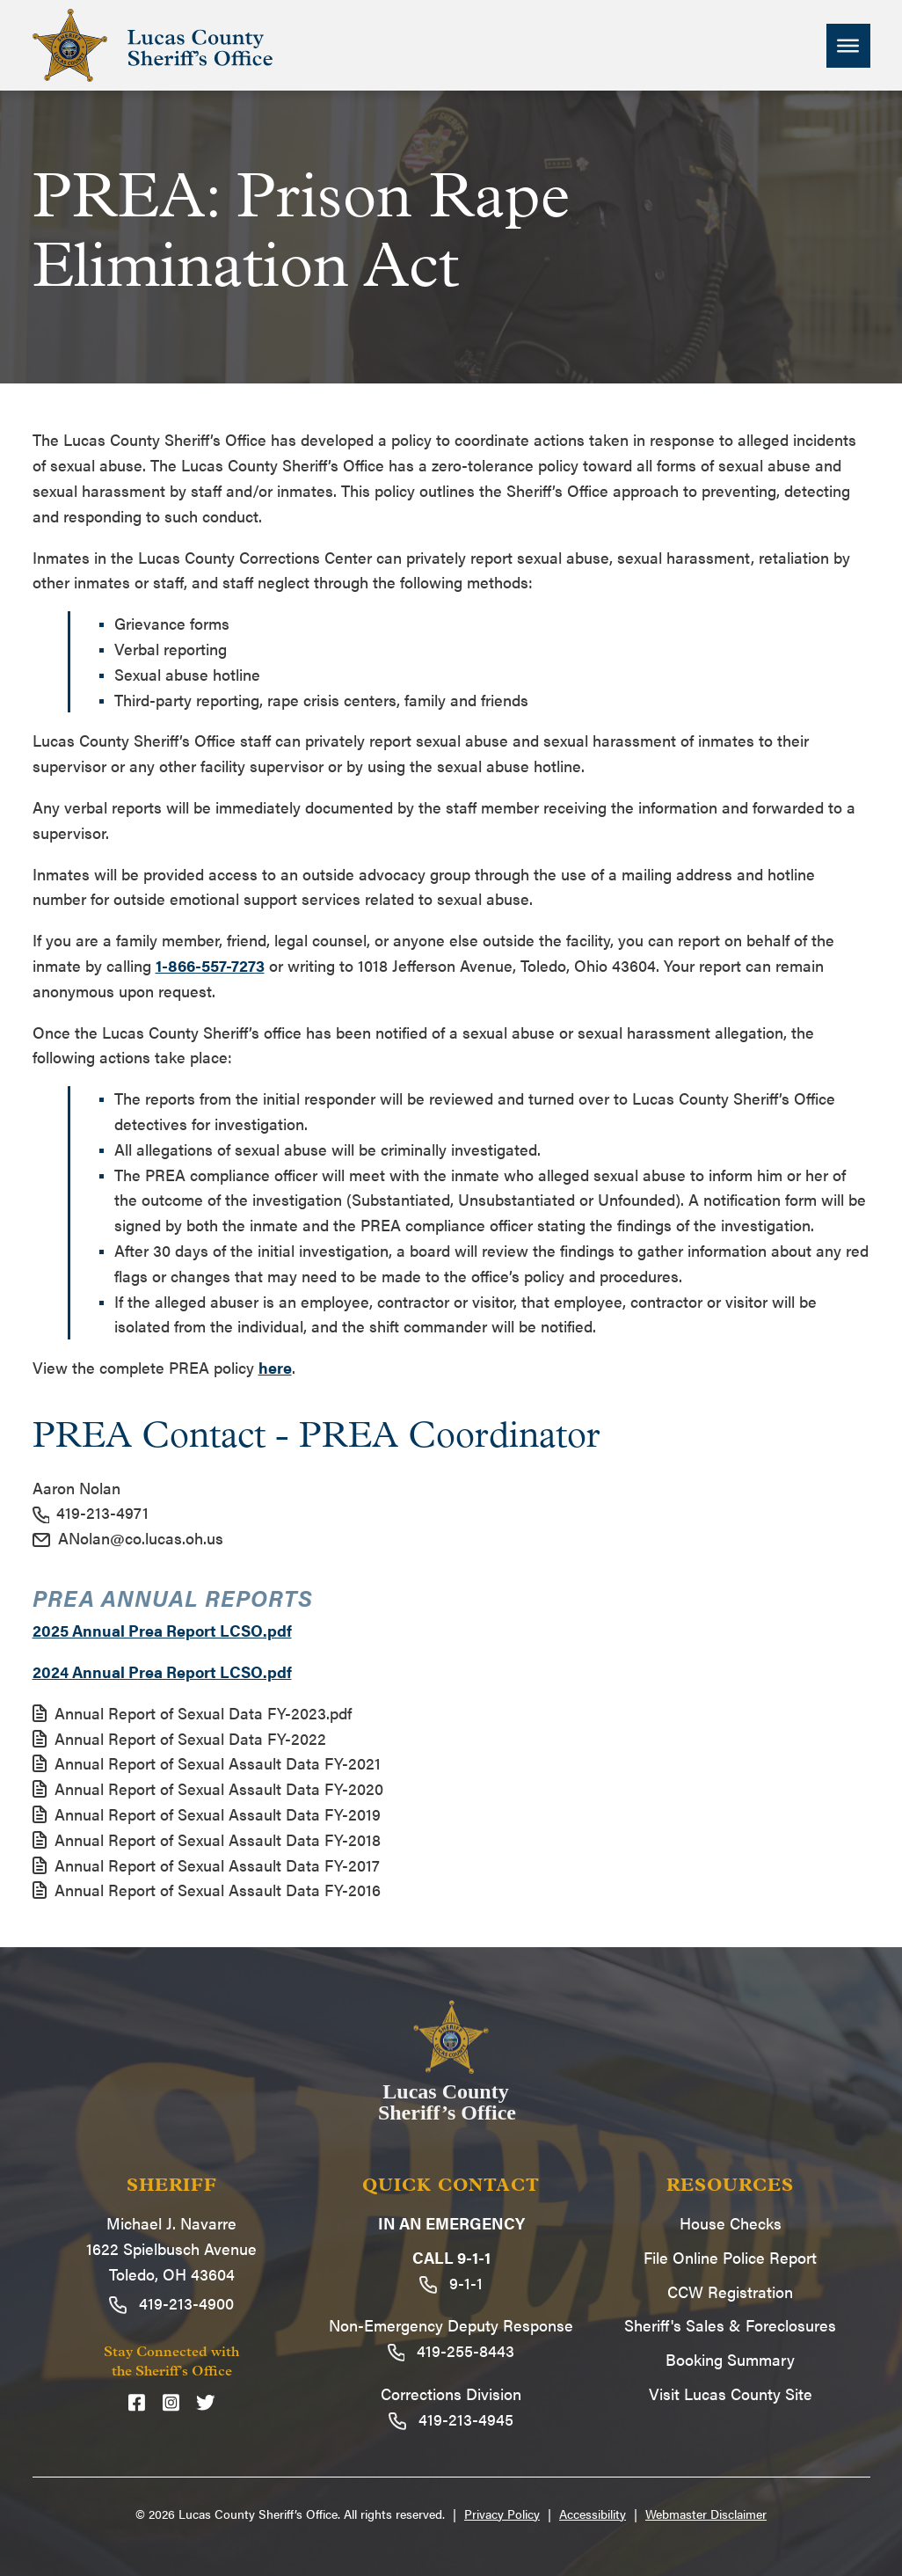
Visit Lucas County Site (730, 2394)
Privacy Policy (502, 2513)
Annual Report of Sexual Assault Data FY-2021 (207, 1763)
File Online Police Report (730, 2257)
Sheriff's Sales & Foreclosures (730, 2325)
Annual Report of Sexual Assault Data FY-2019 (207, 1814)
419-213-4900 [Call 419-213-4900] (171, 2303)
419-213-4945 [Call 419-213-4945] (451, 2419)
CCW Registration (730, 2291)
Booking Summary (730, 2359)
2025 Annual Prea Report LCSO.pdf (162, 1630)
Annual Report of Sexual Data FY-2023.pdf (192, 1713)
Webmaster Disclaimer (706, 2513)
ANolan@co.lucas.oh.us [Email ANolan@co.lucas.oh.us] (128, 1538)
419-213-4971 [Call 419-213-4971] (91, 1512)
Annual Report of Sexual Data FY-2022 (179, 1738)
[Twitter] (205, 2401)
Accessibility (592, 2513)
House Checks (731, 2223)
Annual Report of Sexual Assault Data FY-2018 (207, 1839)
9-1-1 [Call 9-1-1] (451, 2283)
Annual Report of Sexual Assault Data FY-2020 (208, 1788)
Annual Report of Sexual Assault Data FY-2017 (206, 1865)
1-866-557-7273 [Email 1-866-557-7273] (210, 965)
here (275, 1367)
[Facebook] (136, 2401)
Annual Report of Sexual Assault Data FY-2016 (207, 1890)
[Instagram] (171, 2401)
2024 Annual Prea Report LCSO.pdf (162, 1671)
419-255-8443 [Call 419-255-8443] (451, 2350)
